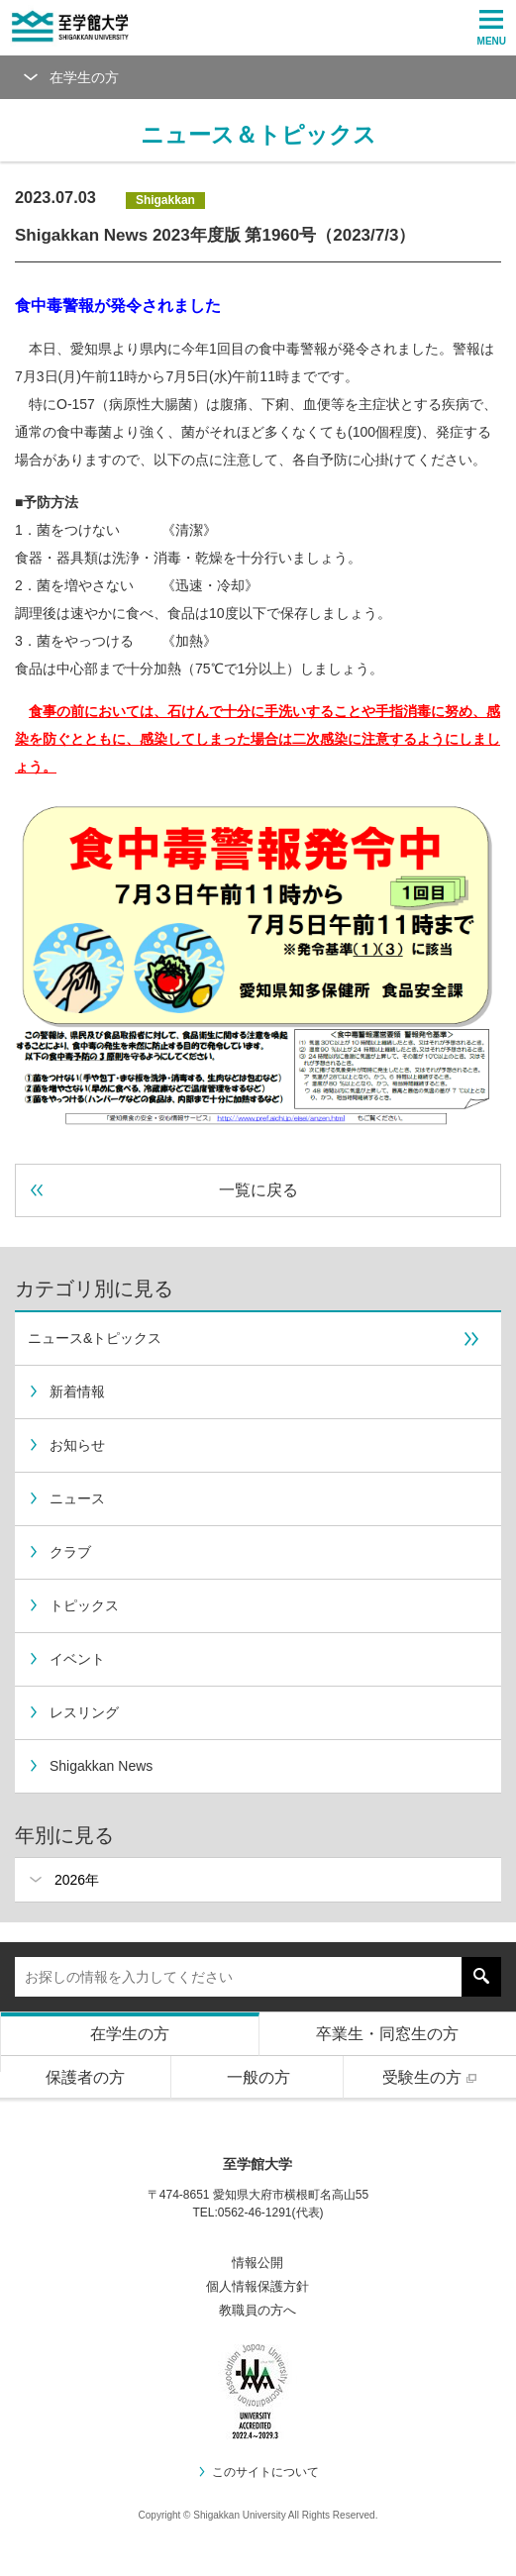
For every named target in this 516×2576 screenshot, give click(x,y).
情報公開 (257, 2262)
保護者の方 (85, 2077)
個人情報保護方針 (257, 2286)
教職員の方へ (257, 2310)
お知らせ (66, 1445)
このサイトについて (258, 2472)
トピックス (73, 1605)
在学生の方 (129, 2033)
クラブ (59, 1552)
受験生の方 (431, 2077)
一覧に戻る (164, 1190)
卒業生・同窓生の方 (387, 2033)
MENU (491, 28)
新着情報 (66, 1391)
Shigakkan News (90, 1766)
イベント (66, 1659)
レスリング (73, 1712)
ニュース (66, 1498)
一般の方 (258, 2077)
